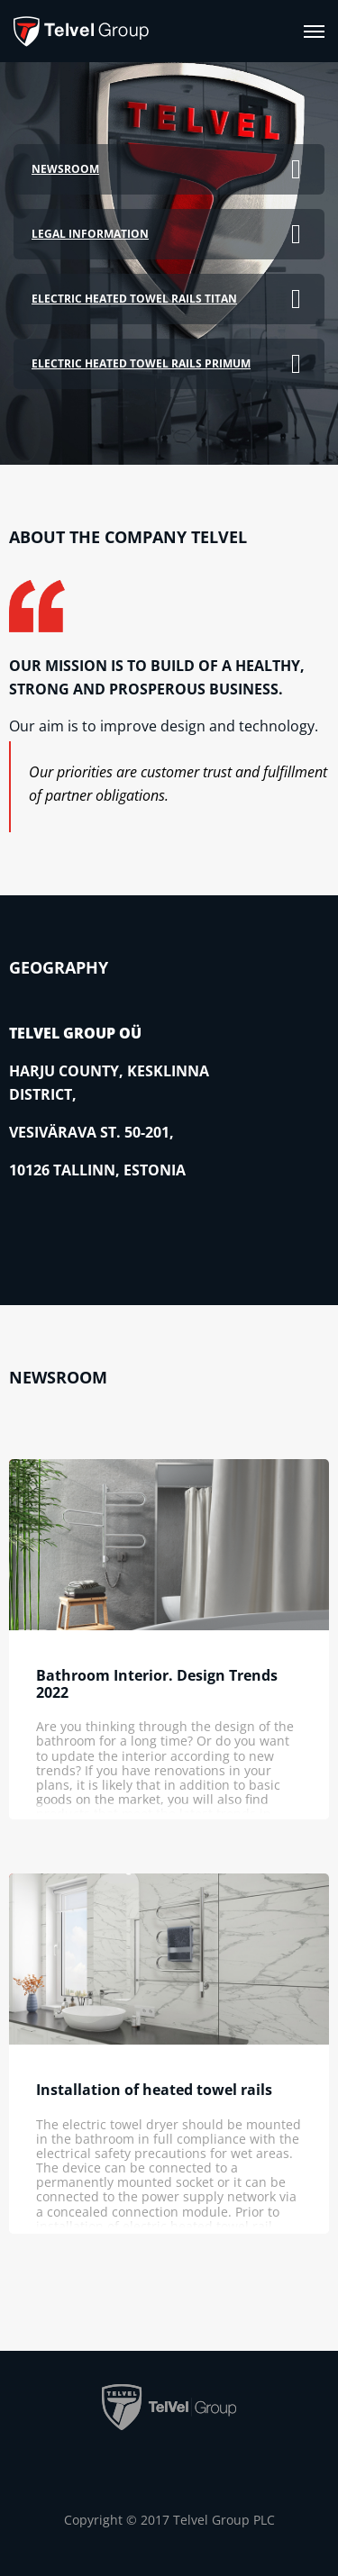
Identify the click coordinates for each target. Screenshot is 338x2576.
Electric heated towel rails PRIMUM (141, 363)
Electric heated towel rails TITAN (134, 298)
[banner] (81, 31)
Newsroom (65, 169)
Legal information (90, 233)
